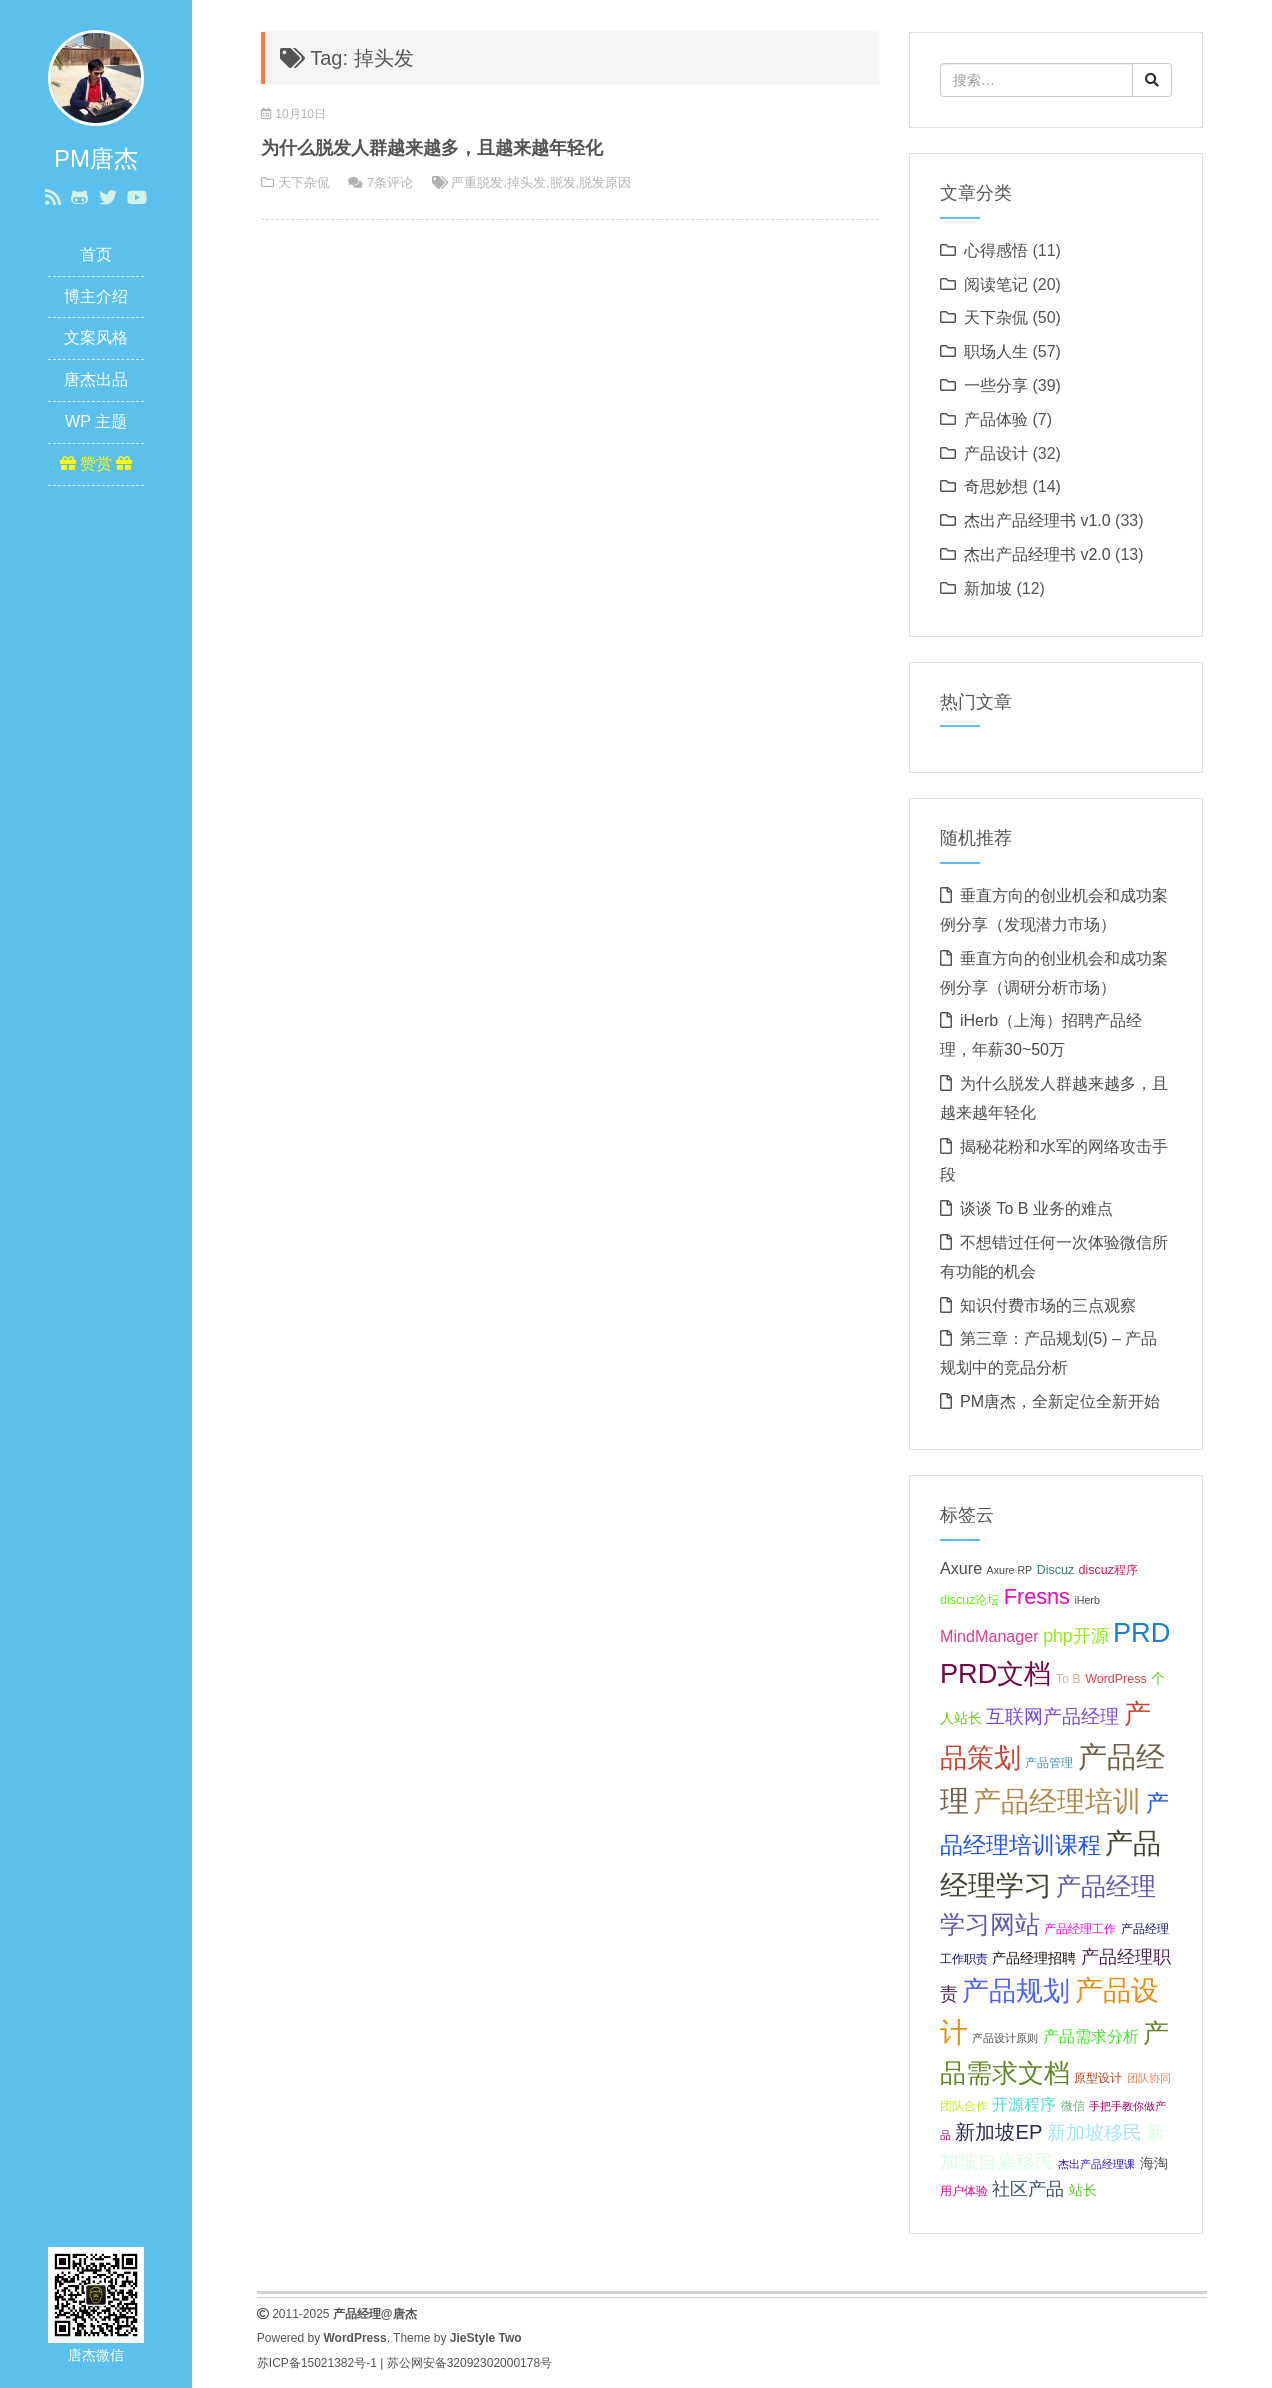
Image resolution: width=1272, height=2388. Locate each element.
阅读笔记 (996, 284)
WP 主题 (96, 421)
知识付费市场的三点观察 (1048, 1305)
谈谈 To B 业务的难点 (1036, 1208)
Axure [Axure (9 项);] (961, 1568)
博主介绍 (96, 296)
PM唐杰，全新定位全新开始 (1060, 1401)
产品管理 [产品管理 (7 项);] (1049, 1763)
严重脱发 (477, 182)
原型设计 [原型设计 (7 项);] (1098, 2078)
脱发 (563, 182)
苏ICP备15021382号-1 (317, 2363)
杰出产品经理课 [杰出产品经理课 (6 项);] (1096, 2164)
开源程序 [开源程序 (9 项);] (1024, 2104)
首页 (96, 254)
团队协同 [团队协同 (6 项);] (1149, 2078)
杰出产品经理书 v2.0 (1037, 554)
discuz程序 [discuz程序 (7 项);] (1108, 1570)
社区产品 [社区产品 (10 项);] (1028, 2189)
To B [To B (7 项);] (1068, 1679)
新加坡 (988, 588)
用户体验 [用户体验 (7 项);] (964, 2191)
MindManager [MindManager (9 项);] (989, 1636)
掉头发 (526, 182)
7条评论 (390, 182)
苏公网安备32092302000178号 (469, 2363)
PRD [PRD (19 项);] (1141, 1632)
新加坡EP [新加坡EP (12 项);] (998, 2132)
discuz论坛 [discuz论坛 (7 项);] (969, 1600)
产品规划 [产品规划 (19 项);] (1016, 1990)
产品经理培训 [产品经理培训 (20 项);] (1057, 1801)
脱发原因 (605, 182)
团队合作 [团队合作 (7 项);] (964, 2106)
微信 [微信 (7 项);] (1073, 2106)
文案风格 (96, 337)
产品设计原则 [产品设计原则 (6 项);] (1005, 2038)
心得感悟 (996, 250)
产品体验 (996, 419)
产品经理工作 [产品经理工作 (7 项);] (1080, 1929)
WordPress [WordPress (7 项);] (1116, 1679)
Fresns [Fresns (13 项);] (1037, 1596)
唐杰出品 (96, 379)
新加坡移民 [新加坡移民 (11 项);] (1094, 2132)
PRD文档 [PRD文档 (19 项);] (995, 1673)
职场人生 (996, 351)
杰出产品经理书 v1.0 (1037, 520)
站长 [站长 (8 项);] (1083, 2190)
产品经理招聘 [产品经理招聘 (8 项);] (1034, 1958)
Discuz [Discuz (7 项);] (1055, 1570)
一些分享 (996, 385)
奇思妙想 (996, 486)
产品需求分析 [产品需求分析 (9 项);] (1091, 2036)
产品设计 (996, 453)
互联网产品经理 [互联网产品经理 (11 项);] (1052, 1716)
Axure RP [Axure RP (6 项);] (1010, 1570)
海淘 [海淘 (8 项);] (1154, 2163)
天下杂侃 (304, 182)
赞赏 (96, 463)
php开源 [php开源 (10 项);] (1075, 1636)
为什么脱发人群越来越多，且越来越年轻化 (432, 148)
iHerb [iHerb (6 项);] (1086, 1600)
